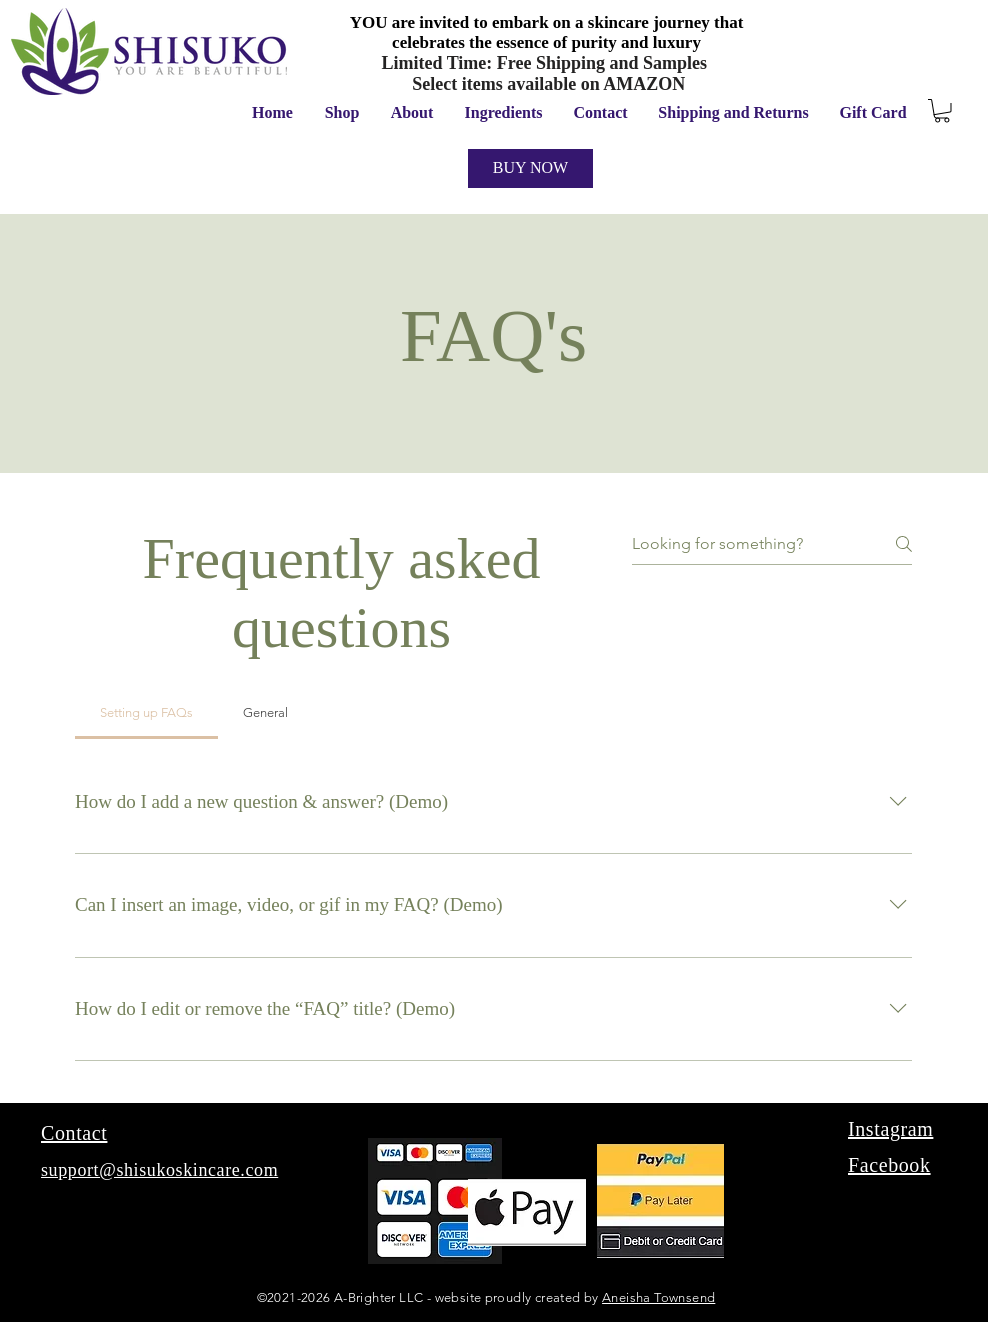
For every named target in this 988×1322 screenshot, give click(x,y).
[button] (942, 111)
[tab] (146, 713)
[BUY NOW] (530, 168)
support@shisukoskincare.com (159, 1170)
